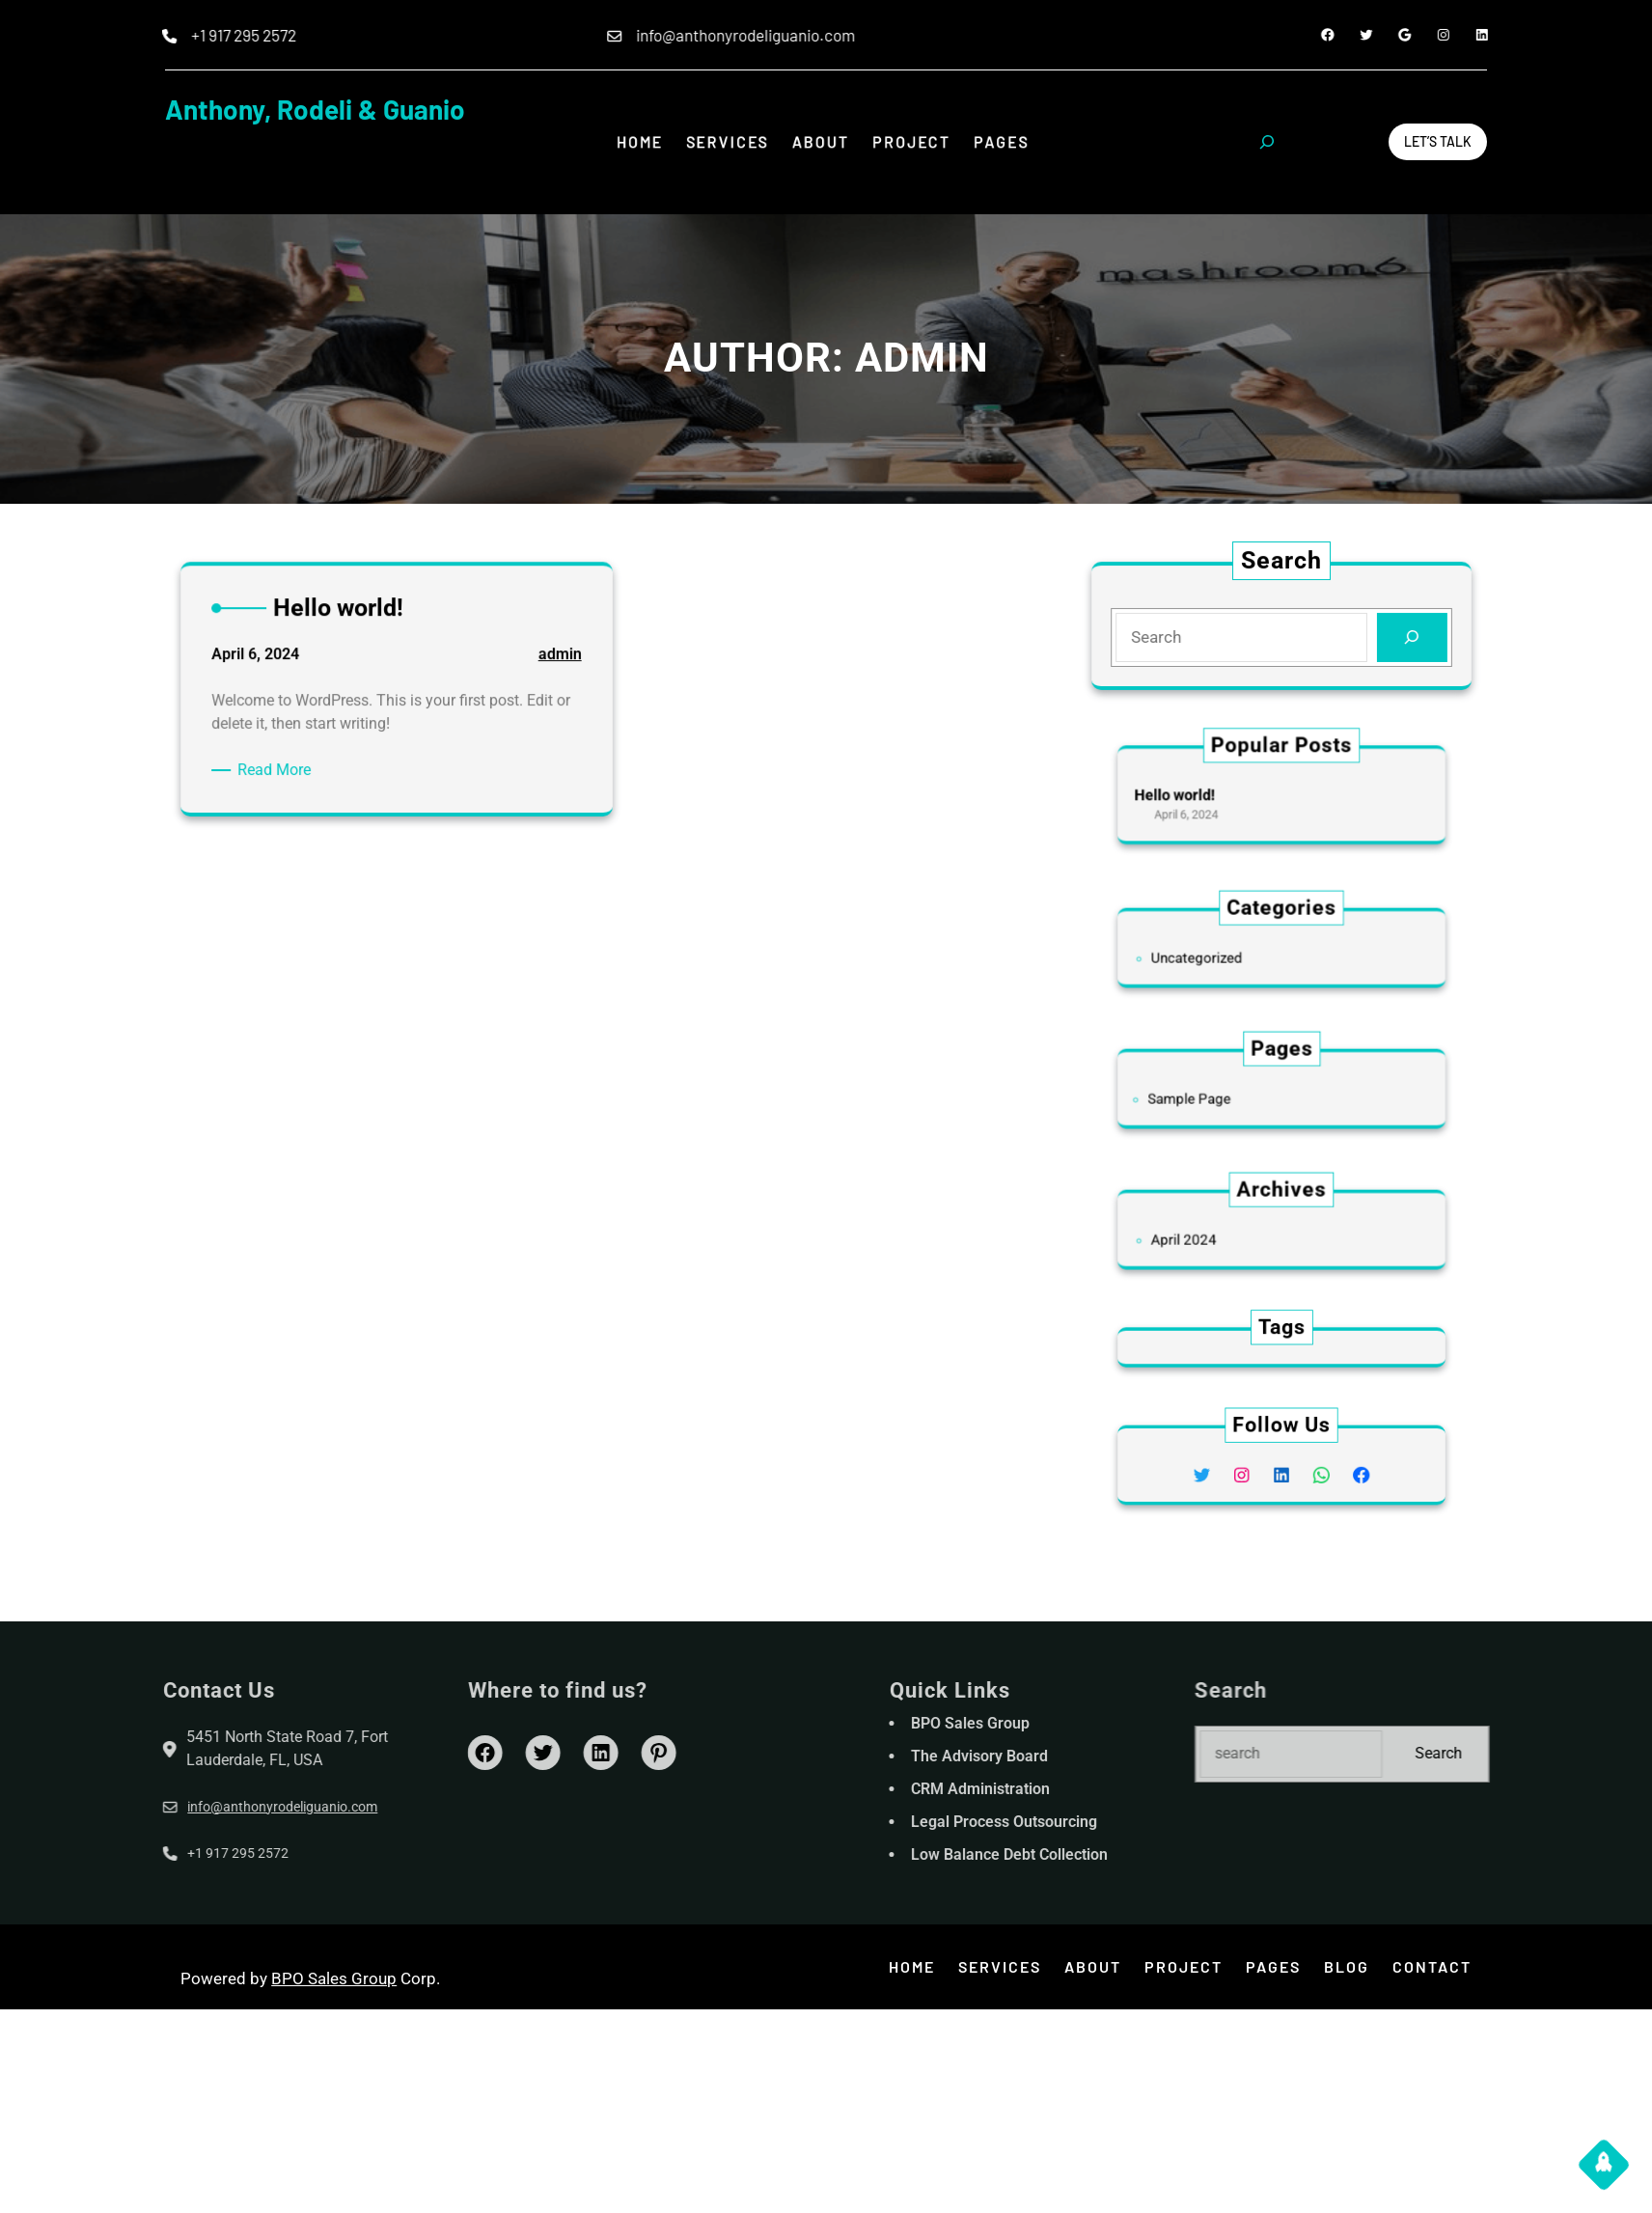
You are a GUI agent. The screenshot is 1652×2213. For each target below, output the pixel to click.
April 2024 (1212, 1236)
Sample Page (1215, 1095)
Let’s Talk (1438, 141)
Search (1543, 1753)
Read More (289, 772)
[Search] (1407, 636)
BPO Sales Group (334, 1978)
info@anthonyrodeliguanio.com (177, 1806)
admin (544, 666)
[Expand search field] (1267, 142)
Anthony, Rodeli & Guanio (315, 109)
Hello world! (1205, 794)
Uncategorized (1221, 954)
